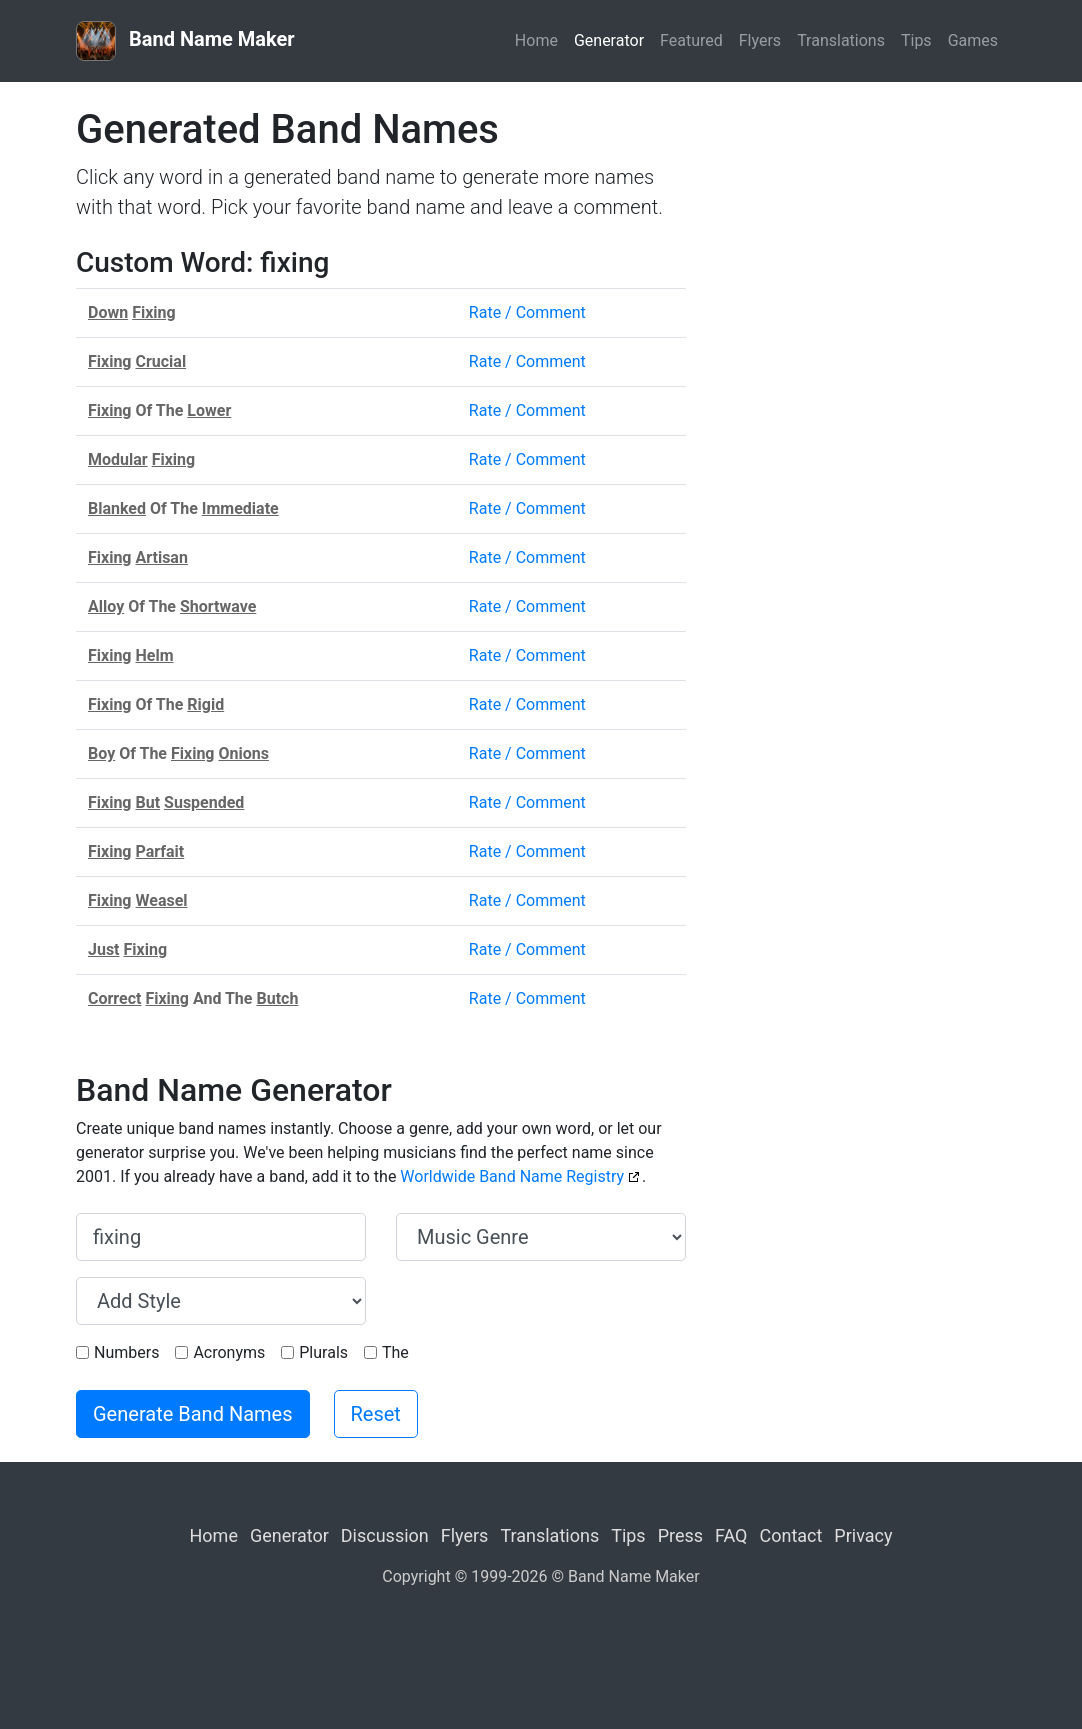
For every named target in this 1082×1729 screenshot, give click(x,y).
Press (680, 1535)
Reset (376, 1414)
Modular (118, 459)
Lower (209, 410)
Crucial (160, 361)
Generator (609, 40)
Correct (114, 998)
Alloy (106, 606)
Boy (101, 753)
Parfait (159, 851)
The (395, 1352)
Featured (691, 40)
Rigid (205, 704)
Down (108, 312)
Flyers (760, 40)
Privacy (863, 1535)
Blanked (117, 508)
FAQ (731, 1535)
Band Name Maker (185, 41)
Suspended (204, 802)
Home (536, 40)
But (147, 802)
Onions (243, 753)
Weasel (161, 900)
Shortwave (218, 606)
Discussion (385, 1535)
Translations (841, 40)
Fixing (154, 312)
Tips (916, 40)
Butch (277, 998)
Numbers (126, 1352)
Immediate (240, 508)
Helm (154, 655)
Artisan (161, 557)
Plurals (323, 1352)
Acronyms (229, 1352)
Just (104, 949)
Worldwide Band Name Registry (512, 1176)
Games (973, 40)
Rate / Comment (527, 312)
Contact (790, 1535)
